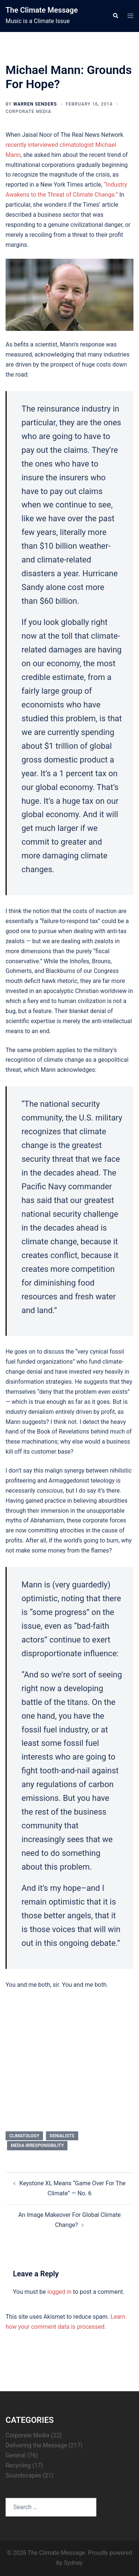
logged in (59, 2291)
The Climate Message (42, 10)
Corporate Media (28, 111)
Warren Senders (35, 104)
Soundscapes (23, 2475)
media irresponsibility (37, 2145)
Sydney (73, 2562)
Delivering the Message (36, 2445)
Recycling (18, 2465)
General (16, 2455)
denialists (62, 2135)
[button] (115, 16)
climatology (24, 2135)
